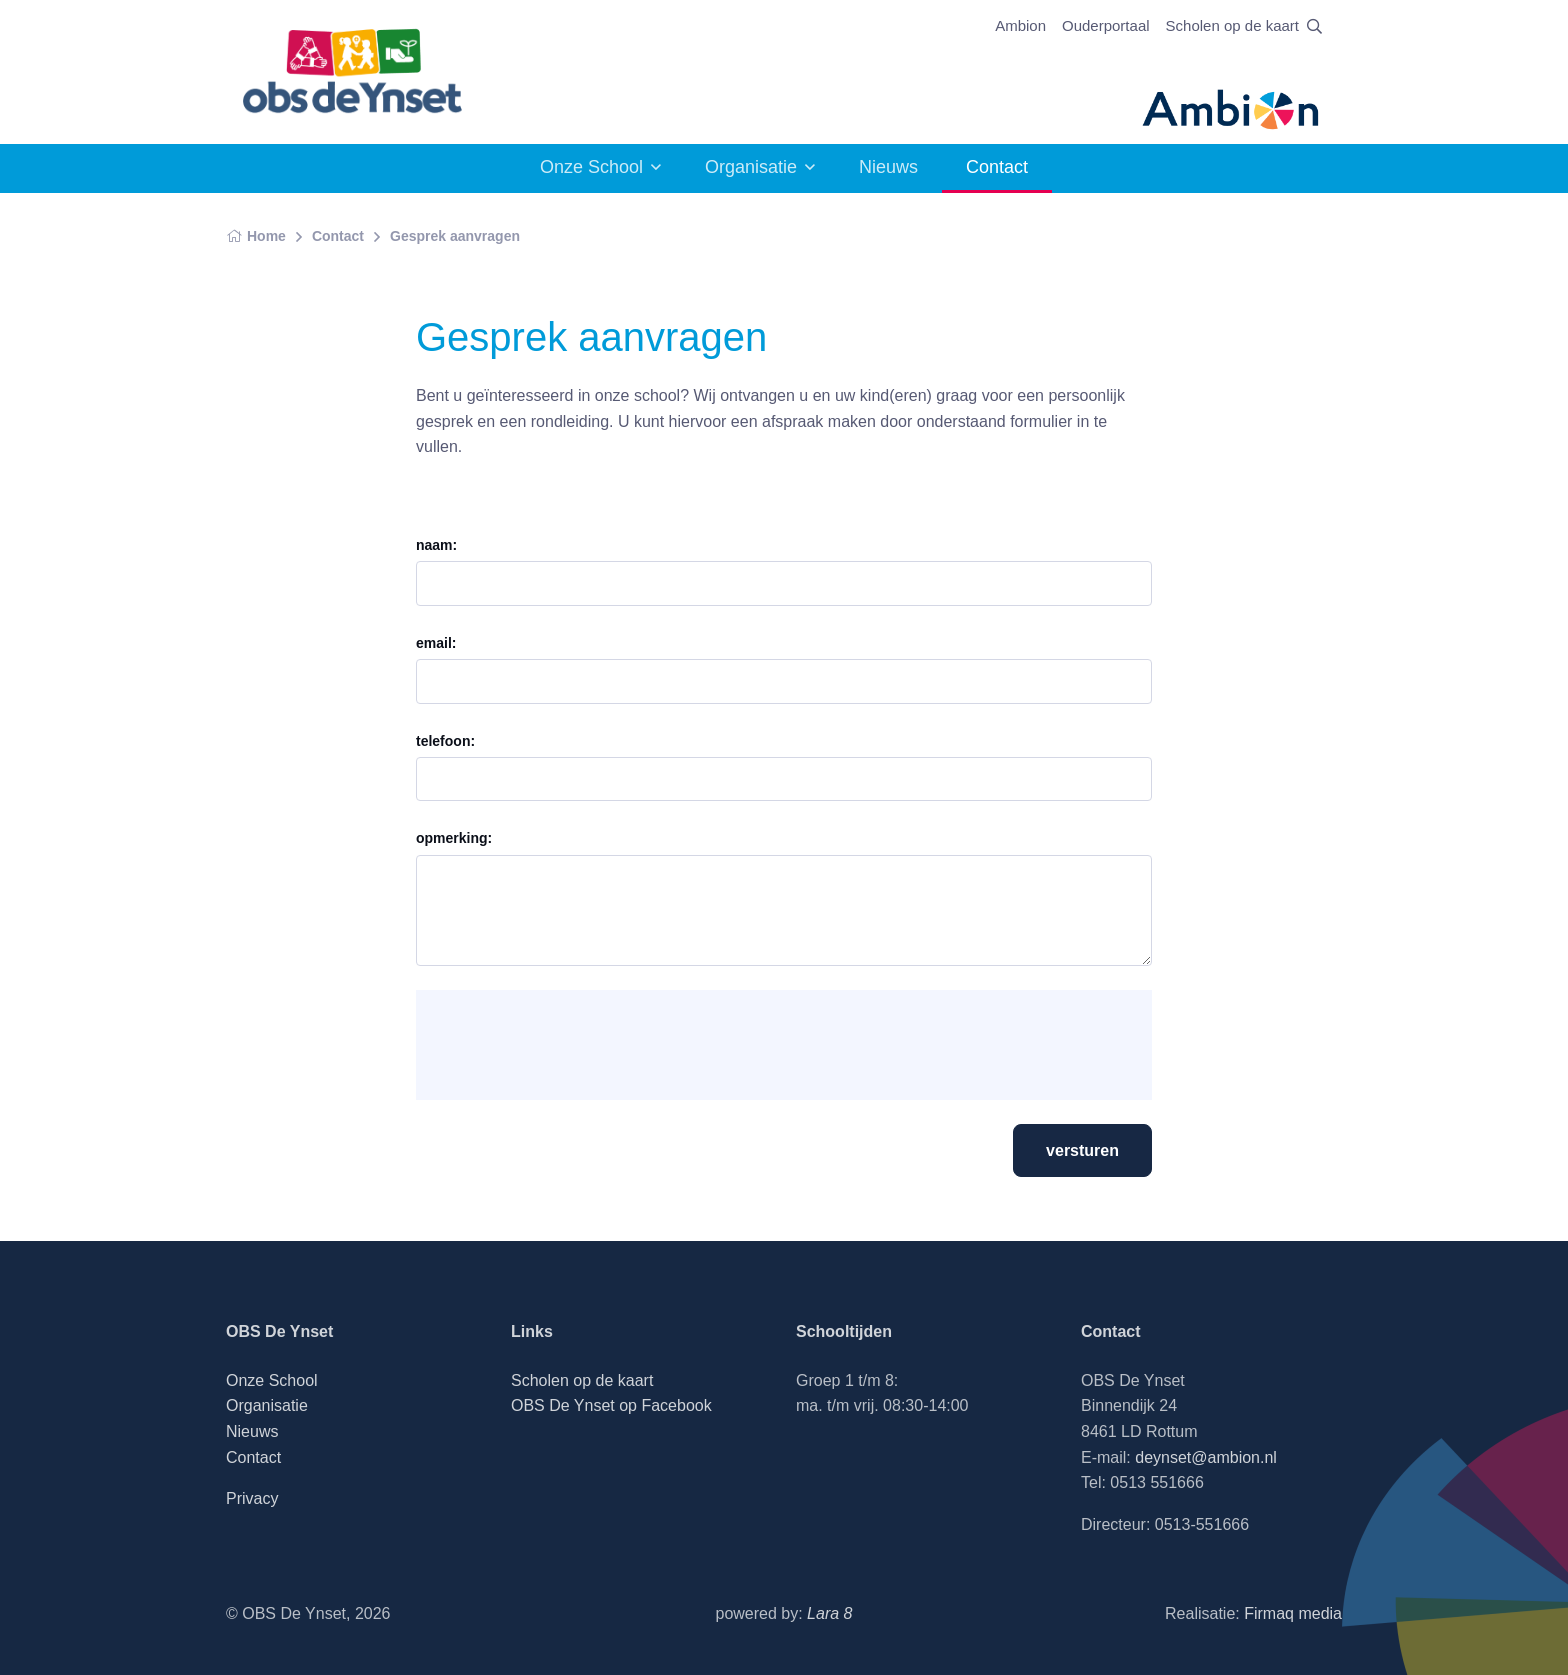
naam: (436, 545)
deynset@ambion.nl (1206, 1457)
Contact (338, 236)
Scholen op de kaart (1232, 25)
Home (256, 236)
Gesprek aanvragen (455, 236)
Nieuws (888, 167)
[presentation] (584, 1045)
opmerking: (454, 838)
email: (436, 643)
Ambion (1020, 25)
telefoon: (445, 741)
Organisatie (751, 167)
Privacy (252, 1498)
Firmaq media (1293, 1613)
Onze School (591, 167)
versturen (1082, 1150)
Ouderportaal (1106, 25)
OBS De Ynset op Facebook (611, 1405)
